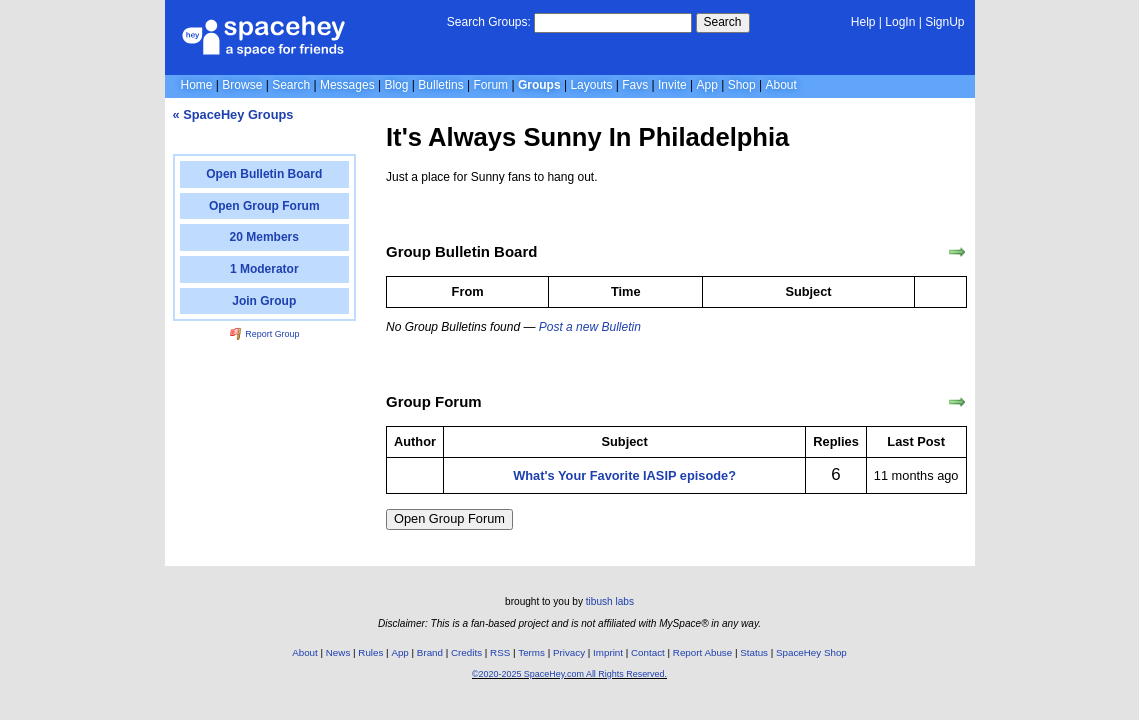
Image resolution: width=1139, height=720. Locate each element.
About (780, 85)
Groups (539, 85)
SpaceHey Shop (811, 652)
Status (754, 652)
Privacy (569, 652)
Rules (370, 652)
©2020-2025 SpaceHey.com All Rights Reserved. (569, 674)
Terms (531, 652)
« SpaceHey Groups (233, 114)
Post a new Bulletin (590, 327)
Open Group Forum (449, 518)
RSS (500, 652)
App (707, 85)
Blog (396, 85)
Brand (430, 652)
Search (723, 22)
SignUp (944, 22)
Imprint (608, 652)
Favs (635, 85)
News (338, 652)
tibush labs (610, 601)
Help (863, 22)
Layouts (591, 85)
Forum (490, 85)
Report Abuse (702, 652)
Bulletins (440, 85)
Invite (672, 85)
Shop (742, 85)
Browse (242, 85)
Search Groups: (489, 22)
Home (197, 85)
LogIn (900, 22)
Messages (347, 85)
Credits (466, 652)
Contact (648, 652)
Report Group (265, 334)
